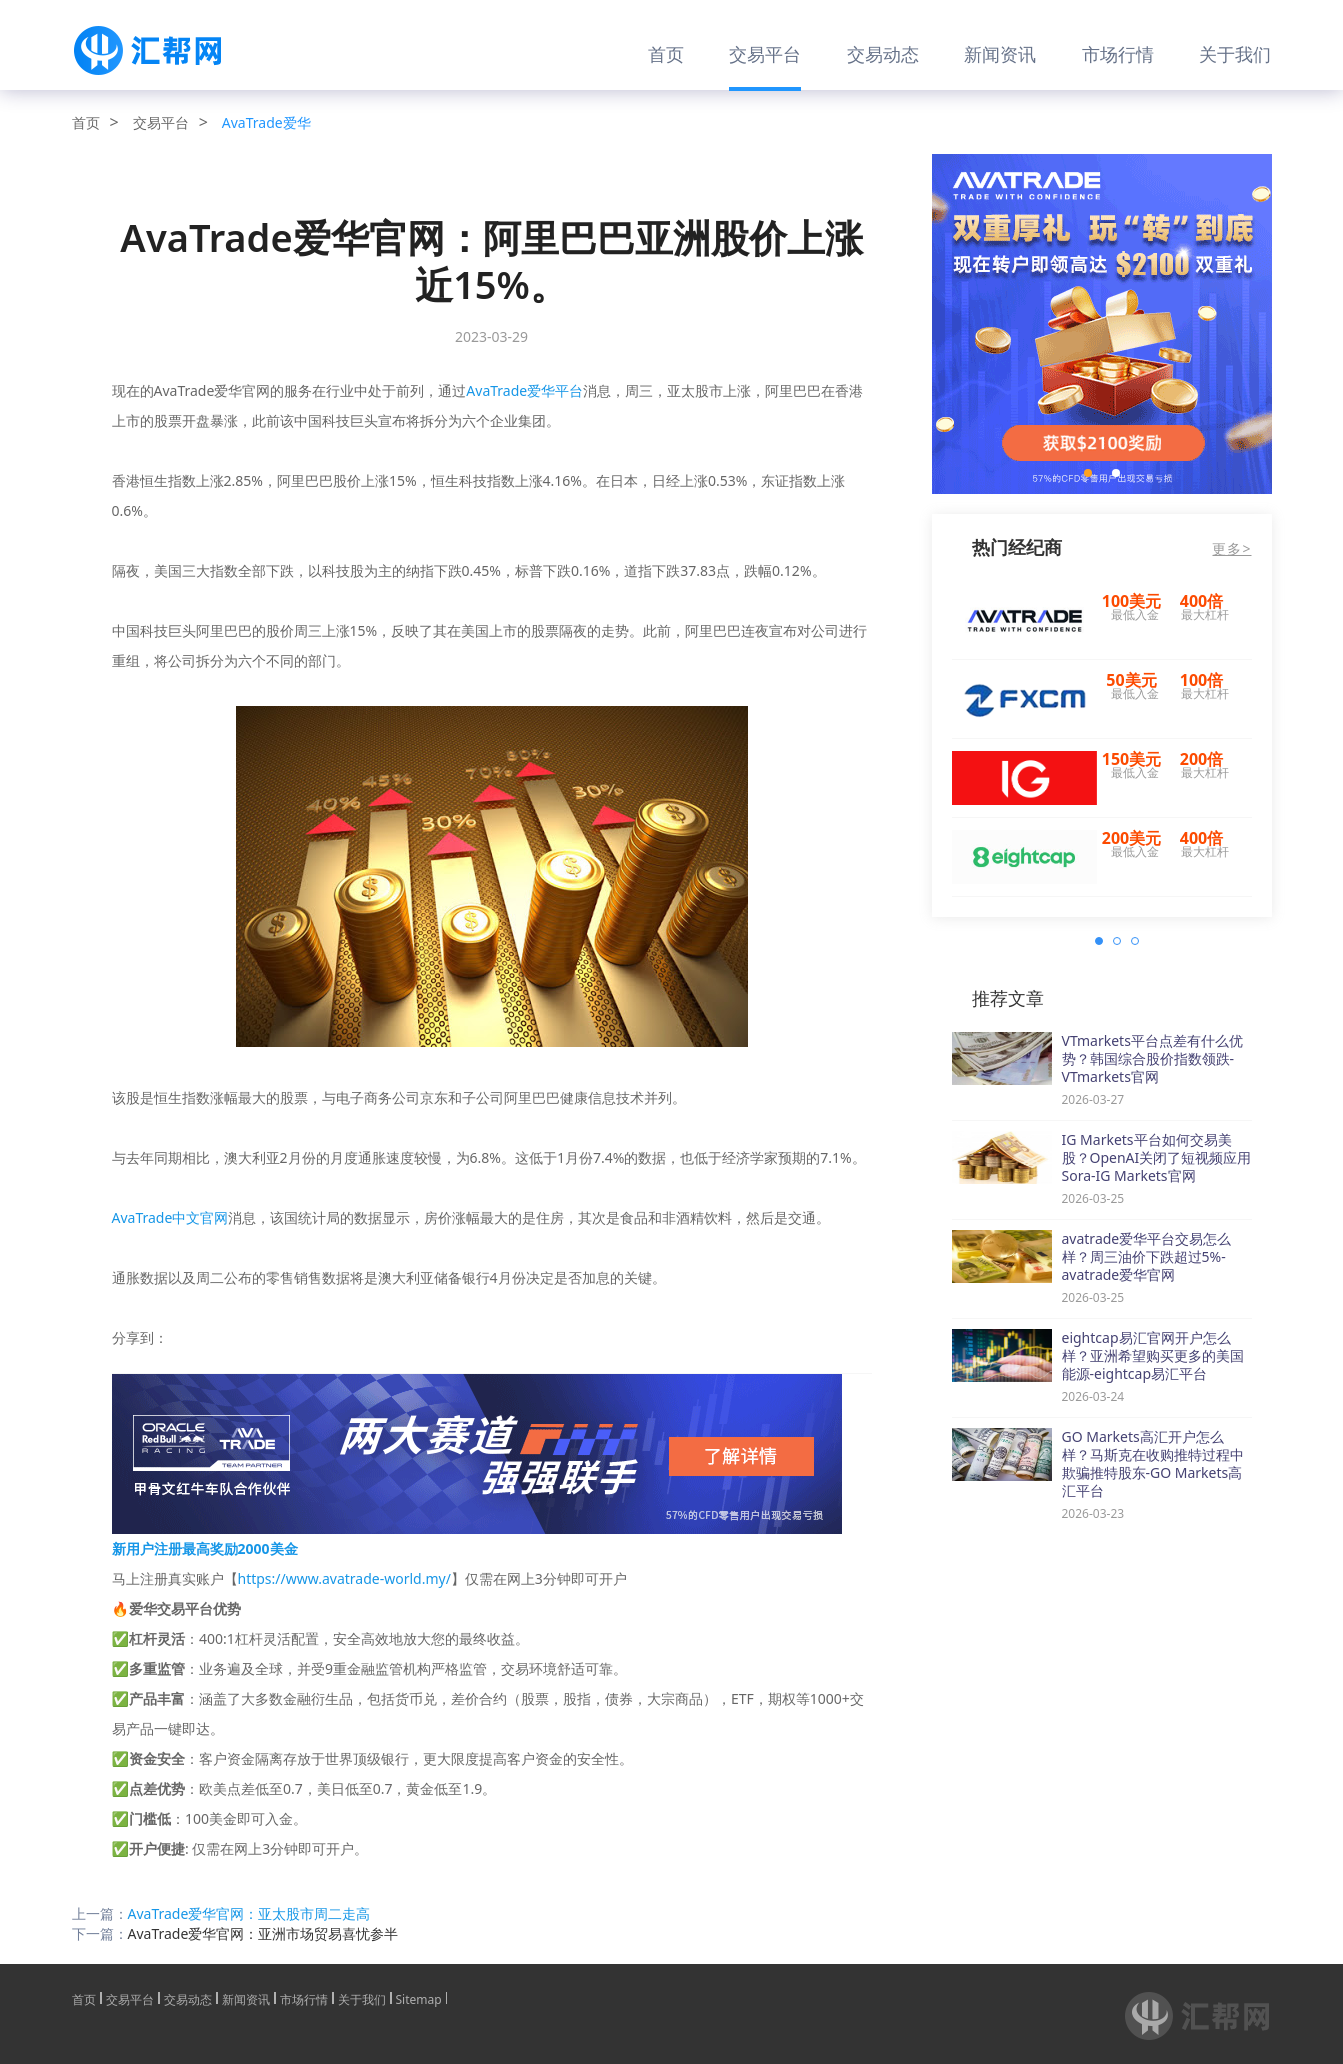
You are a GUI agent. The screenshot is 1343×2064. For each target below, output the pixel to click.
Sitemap (419, 1998)
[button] (1088, 473)
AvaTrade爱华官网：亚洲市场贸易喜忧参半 (263, 1933)
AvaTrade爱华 (266, 122)
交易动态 (883, 54)
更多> (1231, 549)
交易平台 (765, 54)
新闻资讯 (1000, 54)
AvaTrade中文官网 (170, 1217)
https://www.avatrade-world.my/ (344, 1578)
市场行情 (1118, 54)
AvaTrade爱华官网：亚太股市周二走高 (249, 1913)
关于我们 (1235, 54)
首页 (666, 54)
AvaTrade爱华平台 (524, 390)
